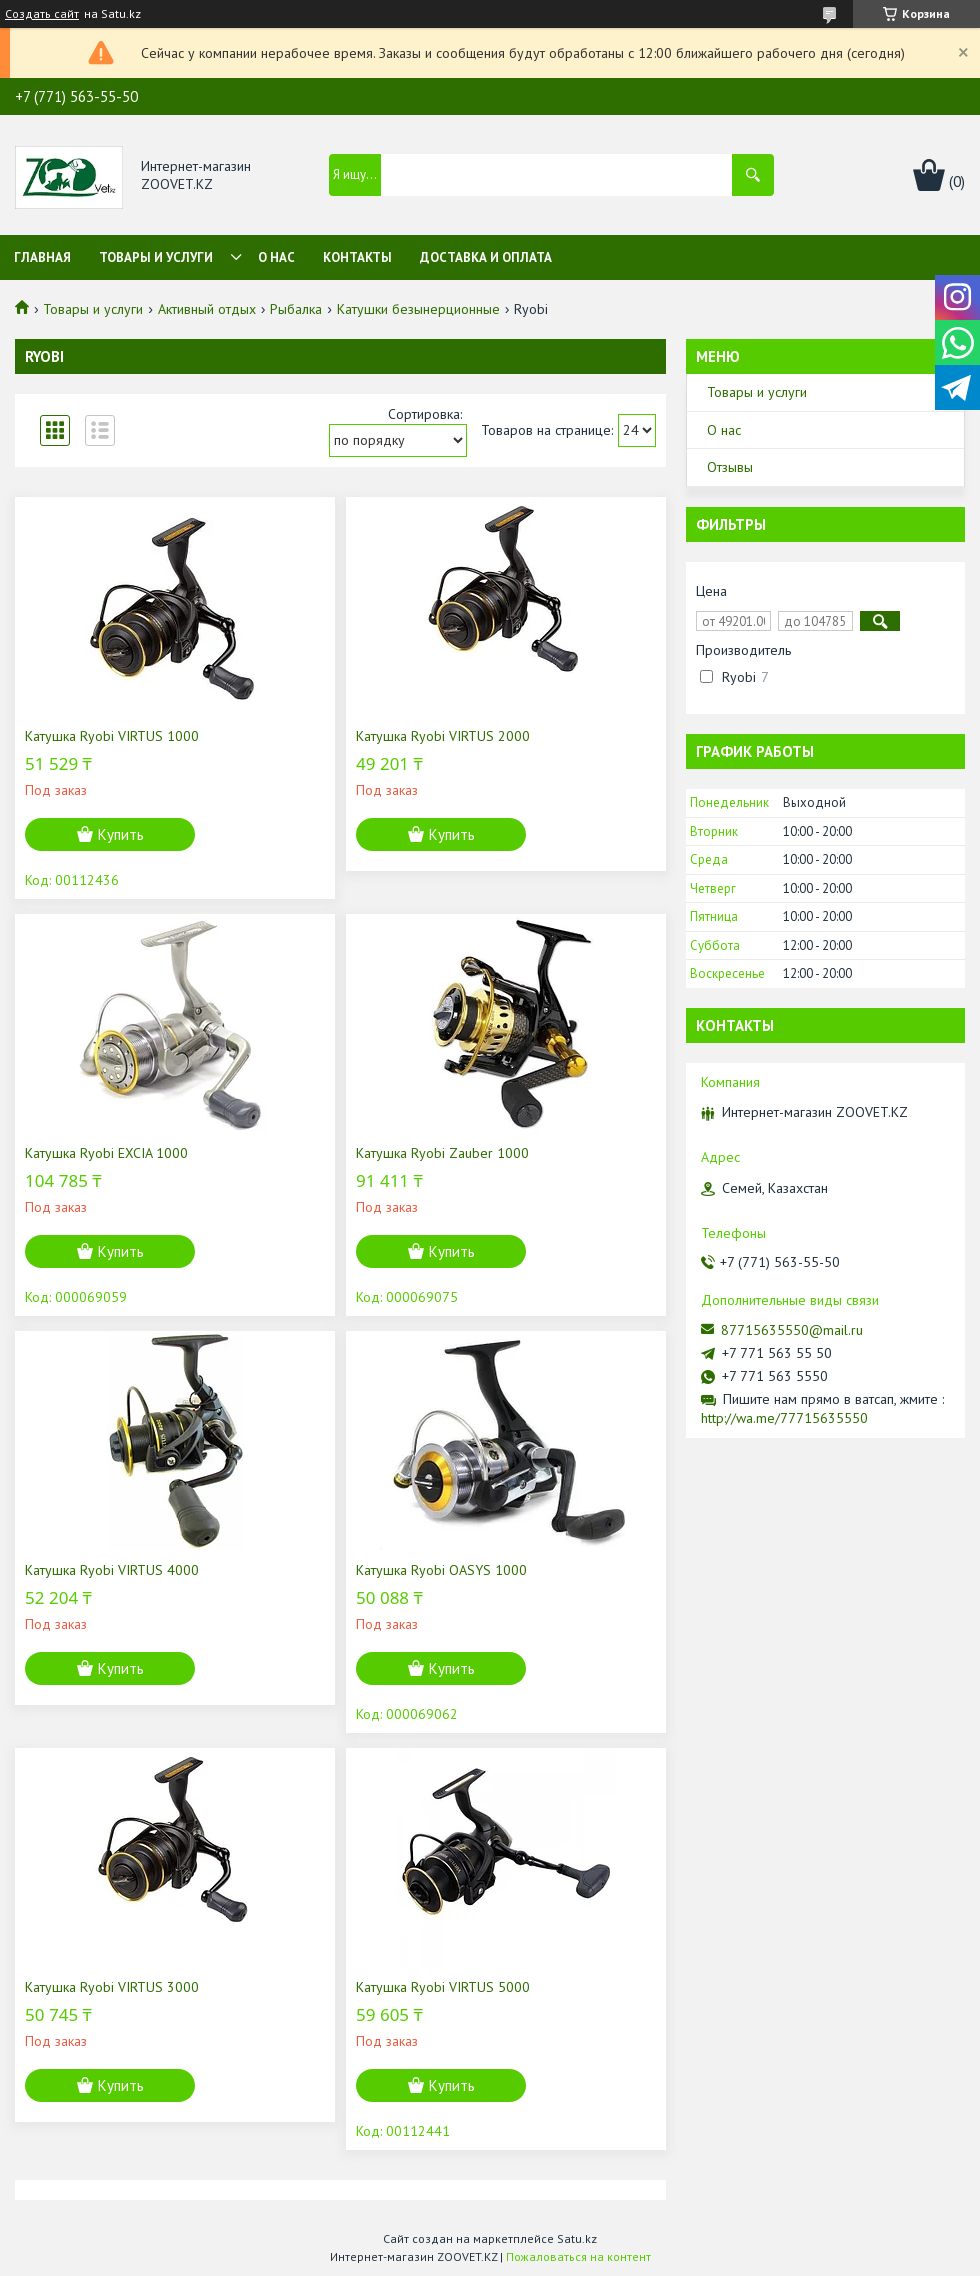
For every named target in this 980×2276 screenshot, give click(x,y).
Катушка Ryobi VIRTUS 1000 (112, 736)
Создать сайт (42, 14)
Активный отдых (207, 309)
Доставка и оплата (486, 257)
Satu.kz (577, 2238)
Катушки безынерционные (418, 309)
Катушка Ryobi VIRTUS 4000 (112, 1570)
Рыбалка (296, 309)
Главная (42, 257)
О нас (276, 257)
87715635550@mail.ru (792, 1330)
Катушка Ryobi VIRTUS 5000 (443, 1987)
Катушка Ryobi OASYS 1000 (441, 1570)
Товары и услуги (156, 257)
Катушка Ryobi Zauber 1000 (442, 1153)
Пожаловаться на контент (578, 2256)
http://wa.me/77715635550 (784, 1418)
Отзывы (730, 467)
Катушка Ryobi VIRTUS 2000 (443, 736)
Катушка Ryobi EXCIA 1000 (106, 1153)
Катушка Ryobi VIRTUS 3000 (112, 1987)
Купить (121, 834)
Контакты (357, 257)
